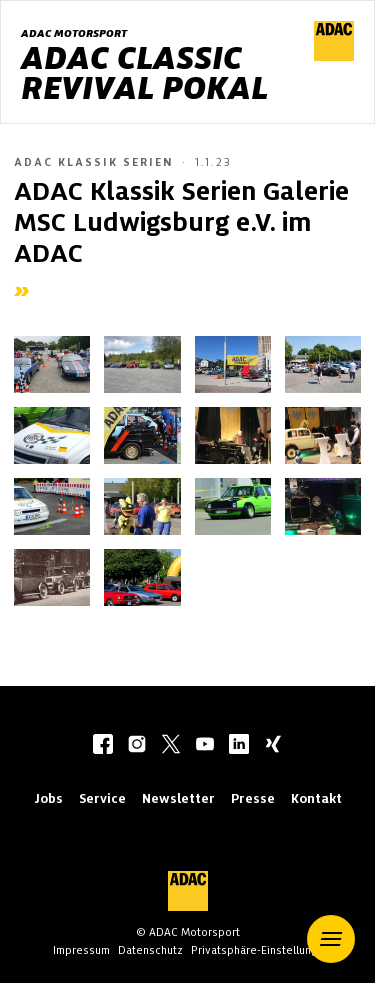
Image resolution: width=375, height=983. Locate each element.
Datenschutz (150, 950)
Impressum (81, 950)
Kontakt (316, 798)
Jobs (48, 798)
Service (102, 798)
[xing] (273, 746)
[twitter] (171, 746)
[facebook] (103, 746)
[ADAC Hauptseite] (334, 56)
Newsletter (178, 798)
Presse (253, 798)
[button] (331, 939)
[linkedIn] (239, 746)
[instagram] (137, 746)
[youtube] (205, 746)
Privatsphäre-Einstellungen (261, 950)
